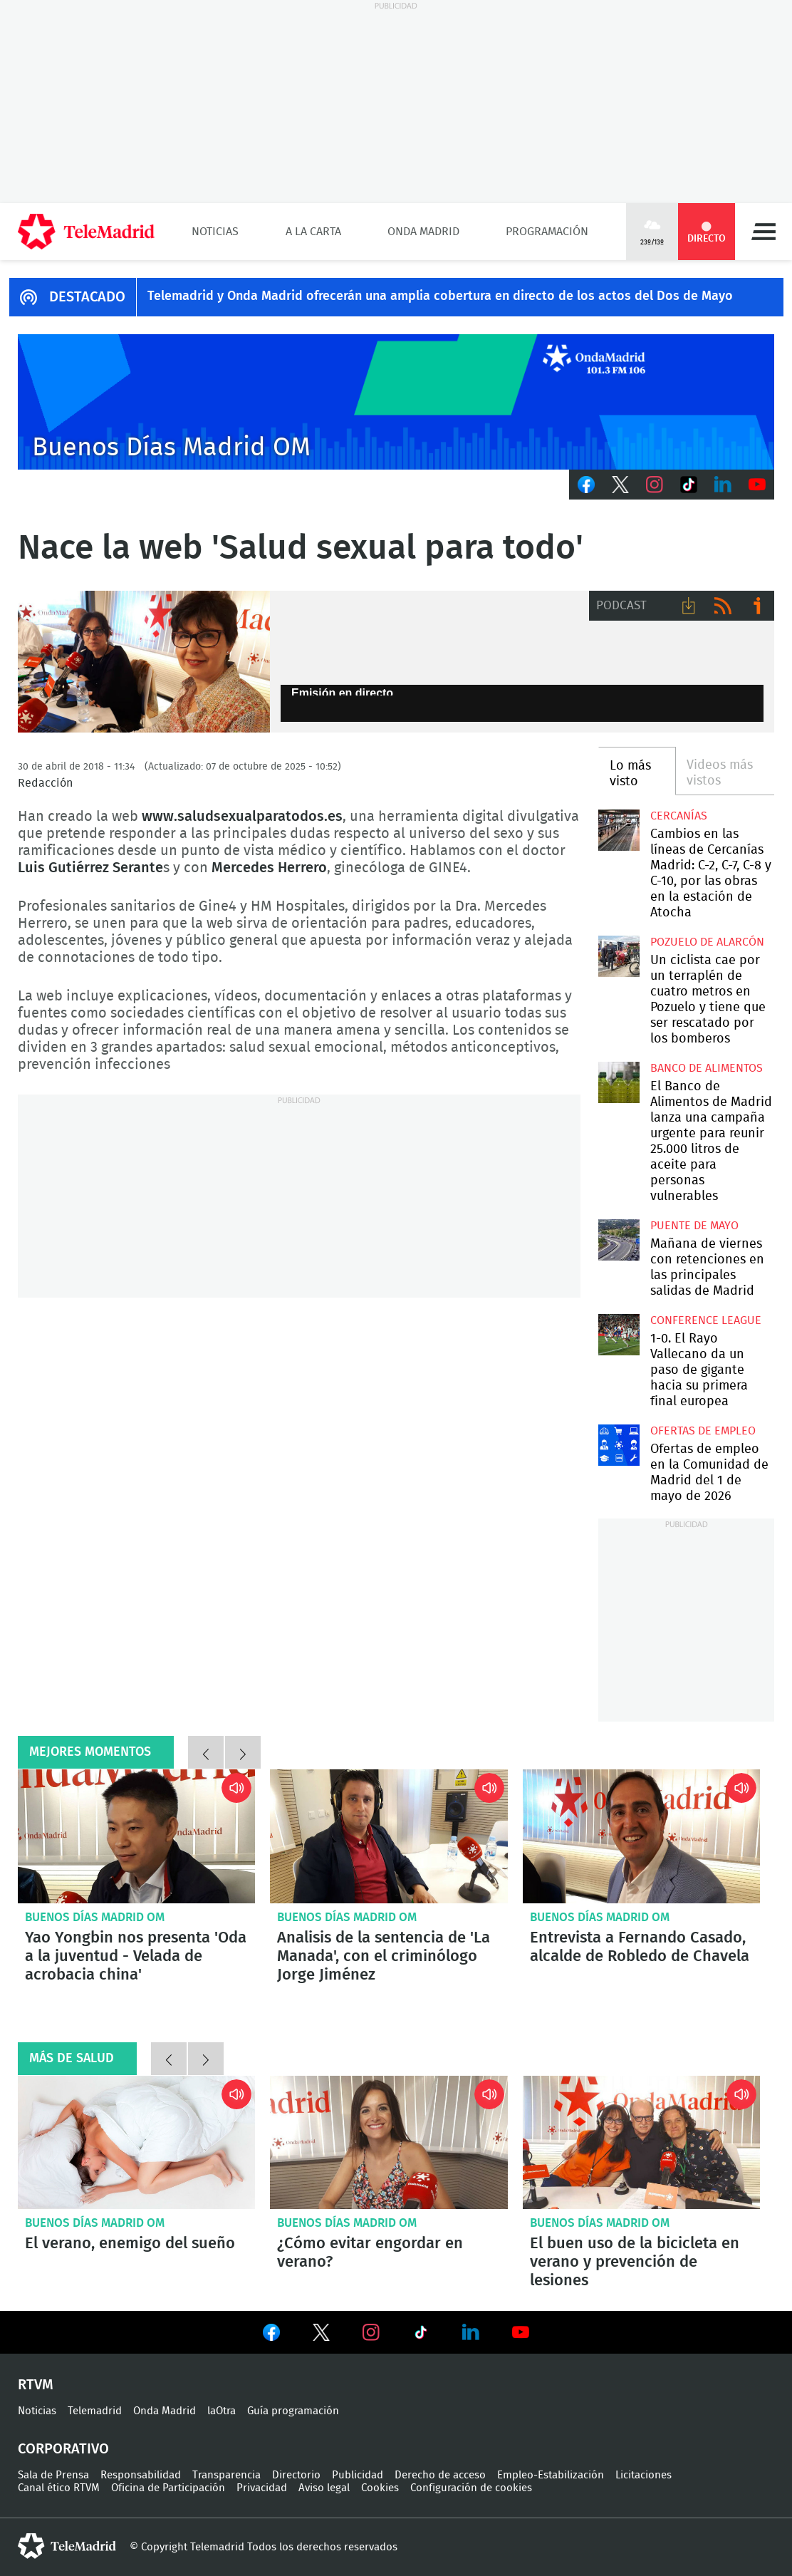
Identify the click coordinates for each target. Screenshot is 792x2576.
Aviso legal (324, 2488)
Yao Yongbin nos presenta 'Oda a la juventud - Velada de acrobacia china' (136, 1836)
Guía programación (293, 2411)
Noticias (215, 231)
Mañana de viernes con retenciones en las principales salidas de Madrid (619, 1240)
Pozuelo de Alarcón (707, 942)
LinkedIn (723, 485)
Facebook (586, 484)
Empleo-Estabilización (550, 2475)
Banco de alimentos (706, 1068)
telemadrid (67, 2546)
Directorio (296, 2475)
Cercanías (678, 816)
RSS (723, 606)
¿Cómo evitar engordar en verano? (388, 2143)
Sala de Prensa (53, 2475)
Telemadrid (95, 2411)
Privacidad (261, 2488)
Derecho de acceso (440, 2475)
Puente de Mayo (694, 1225)
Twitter (620, 484)
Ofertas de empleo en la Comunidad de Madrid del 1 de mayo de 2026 (619, 1445)
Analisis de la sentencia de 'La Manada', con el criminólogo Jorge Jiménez (388, 1836)
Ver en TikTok (421, 2335)
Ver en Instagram (371, 2332)
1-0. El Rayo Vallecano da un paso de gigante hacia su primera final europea (619, 1334)
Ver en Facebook (271, 2335)
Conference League (705, 1320)
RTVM (35, 2385)
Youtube (757, 485)
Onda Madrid (423, 231)
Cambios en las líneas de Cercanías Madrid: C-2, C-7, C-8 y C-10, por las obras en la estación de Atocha (619, 830)
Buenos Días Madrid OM (95, 1917)
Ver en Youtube (520, 2332)
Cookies (380, 2488)
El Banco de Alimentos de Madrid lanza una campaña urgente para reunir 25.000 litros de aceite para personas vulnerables (619, 1082)
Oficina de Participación (168, 2488)
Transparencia (226, 2475)
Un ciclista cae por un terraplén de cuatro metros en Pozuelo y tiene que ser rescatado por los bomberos (619, 956)
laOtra (221, 2411)
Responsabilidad (140, 2475)
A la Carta (313, 231)
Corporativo (63, 2449)
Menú (763, 231)
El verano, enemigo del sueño (136, 2143)
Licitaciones (643, 2475)
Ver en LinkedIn (471, 2332)
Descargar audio (689, 606)
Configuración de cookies (471, 2488)
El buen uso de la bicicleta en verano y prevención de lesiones (641, 2143)
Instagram (654, 485)
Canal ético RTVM (59, 2488)
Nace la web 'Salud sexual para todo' (144, 662)
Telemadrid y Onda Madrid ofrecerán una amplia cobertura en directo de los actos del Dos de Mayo (440, 296)
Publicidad (357, 2475)
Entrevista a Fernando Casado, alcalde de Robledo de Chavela (641, 1836)
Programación (547, 231)
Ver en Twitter (321, 2335)
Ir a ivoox (757, 606)
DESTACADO (87, 297)
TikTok (689, 484)
